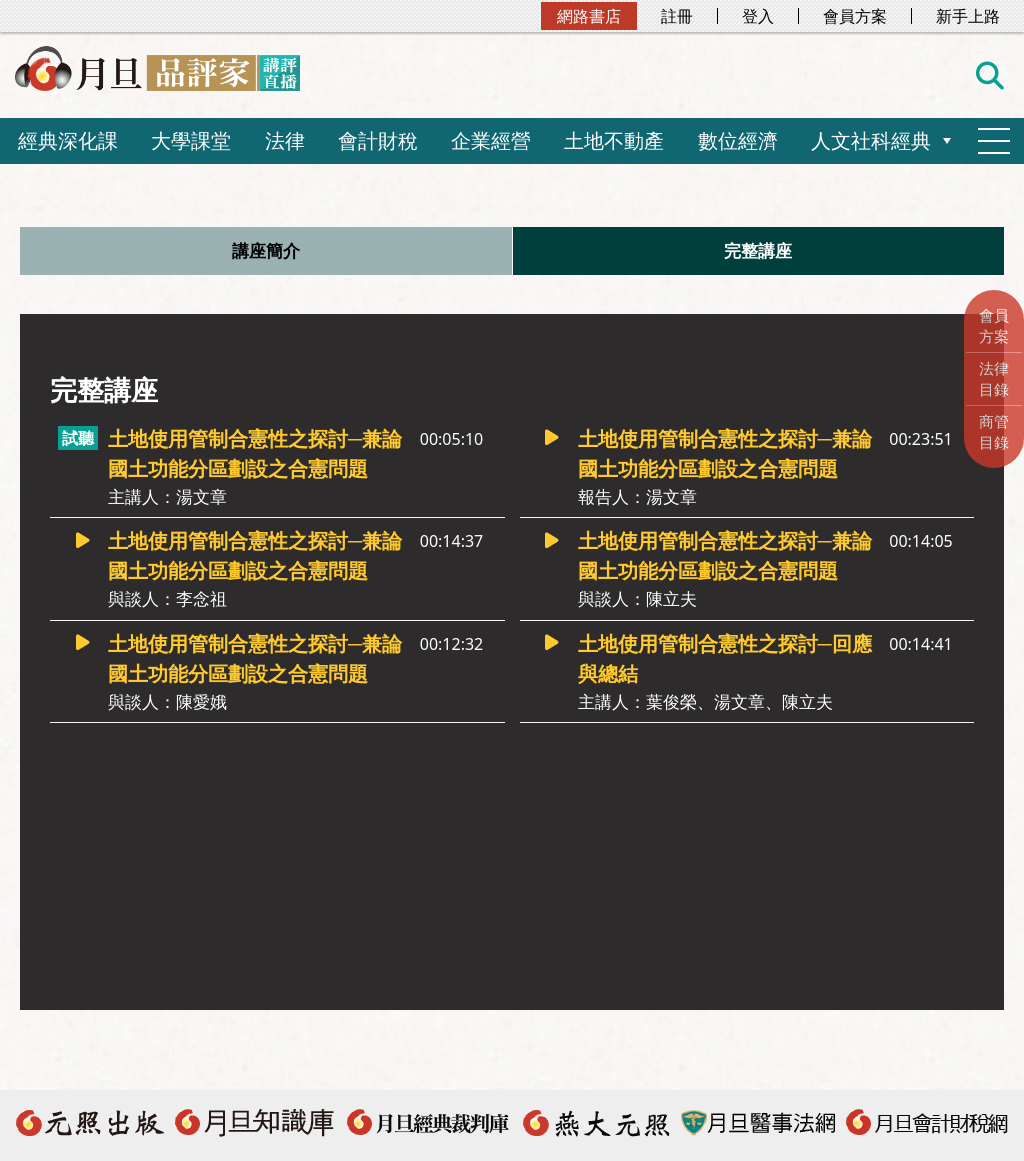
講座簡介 (266, 252)
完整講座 (758, 252)
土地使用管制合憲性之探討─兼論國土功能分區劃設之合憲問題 (257, 469)
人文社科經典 (871, 140)
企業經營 (491, 140)
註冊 (677, 16)
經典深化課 (68, 140)
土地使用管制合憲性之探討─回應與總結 (727, 674)
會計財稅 (378, 140)
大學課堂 (191, 140)
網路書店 (589, 16)
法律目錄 (994, 378)
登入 (758, 16)
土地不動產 (614, 140)
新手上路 (968, 16)
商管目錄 (994, 431)
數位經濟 (738, 140)
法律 (285, 140)
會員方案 (855, 16)
